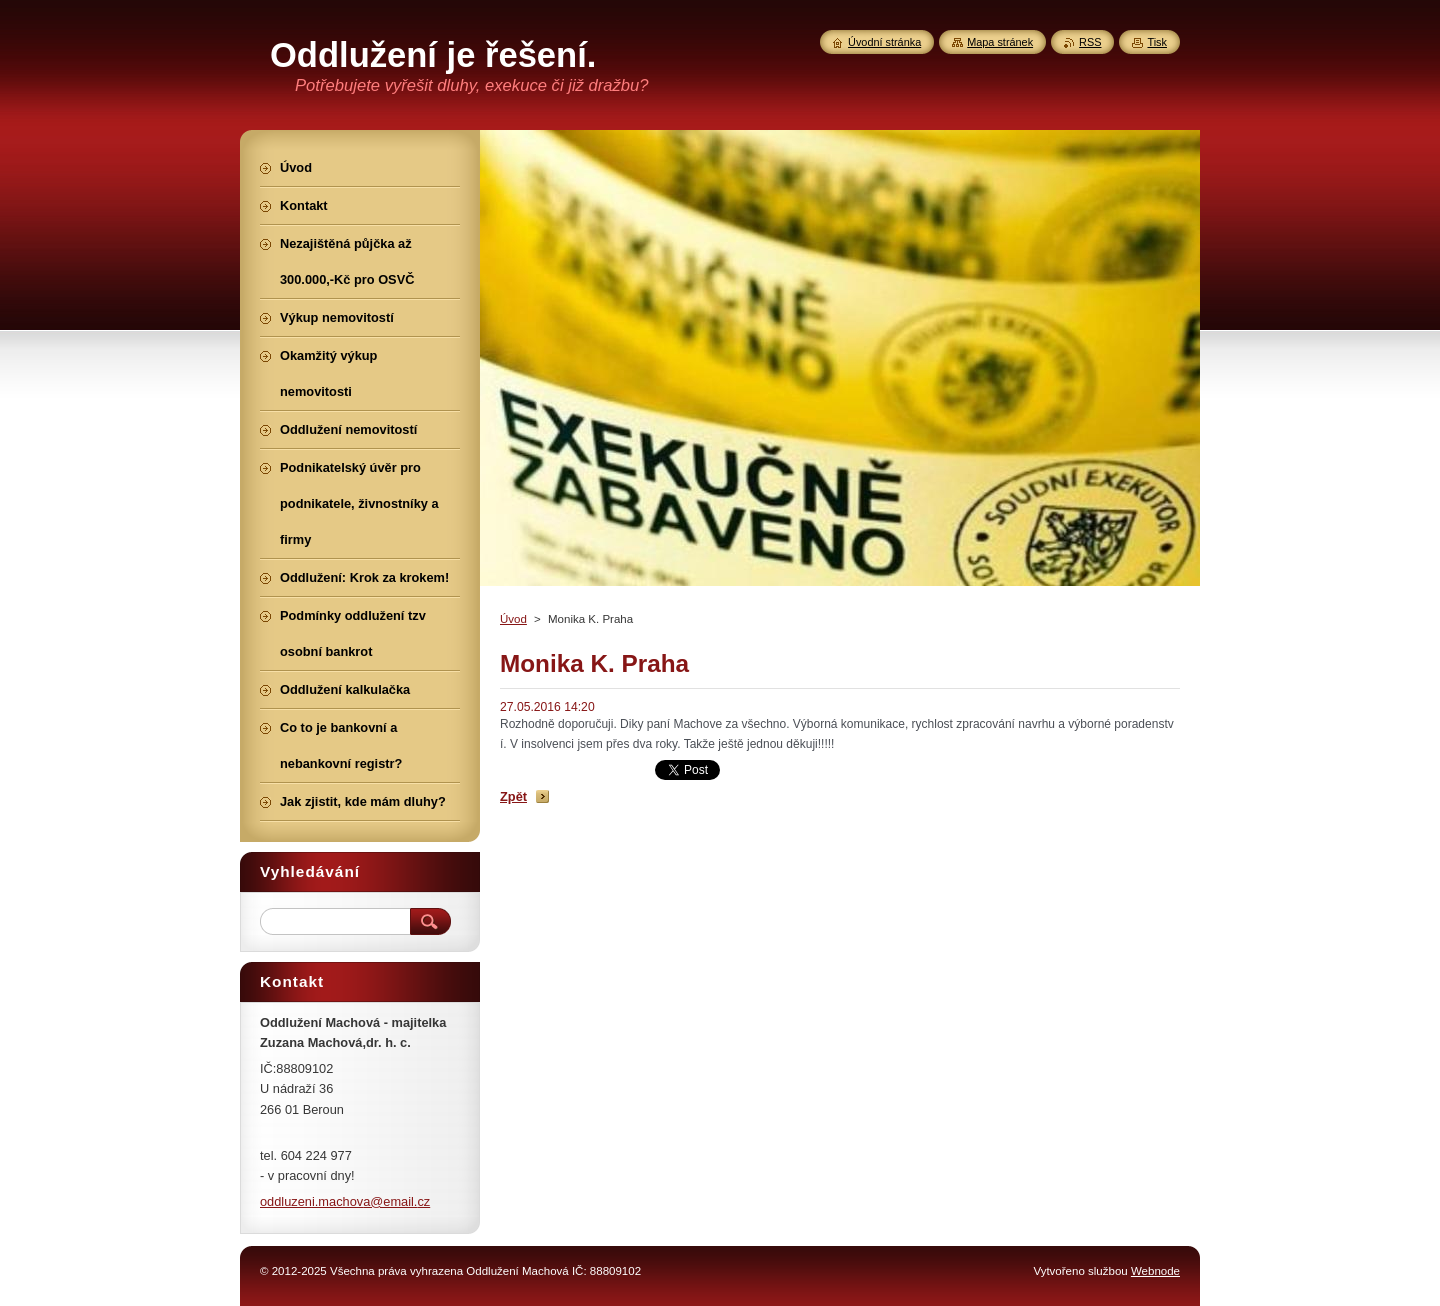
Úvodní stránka (884, 42)
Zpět (513, 796)
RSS (1090, 42)
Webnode (1155, 1271)
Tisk (1157, 42)
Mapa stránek (1000, 42)
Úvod (513, 619)
